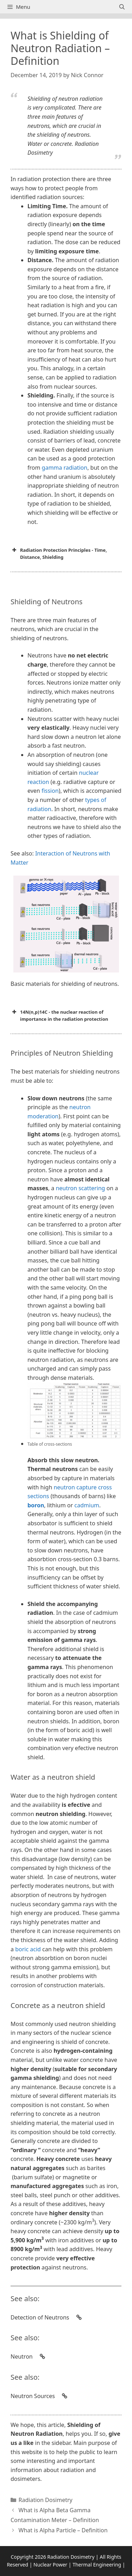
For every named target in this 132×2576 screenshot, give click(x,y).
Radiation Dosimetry (46, 2500)
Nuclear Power (50, 2564)
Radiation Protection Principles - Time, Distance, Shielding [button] (59, 553)
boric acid (28, 1949)
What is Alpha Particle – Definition (63, 2530)
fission (49, 791)
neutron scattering (80, 1188)
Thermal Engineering (97, 2564)
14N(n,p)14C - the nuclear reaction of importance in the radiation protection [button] (59, 1015)
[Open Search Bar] (122, 6)
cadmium (86, 1505)
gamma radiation (65, 467)
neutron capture (75, 1487)
